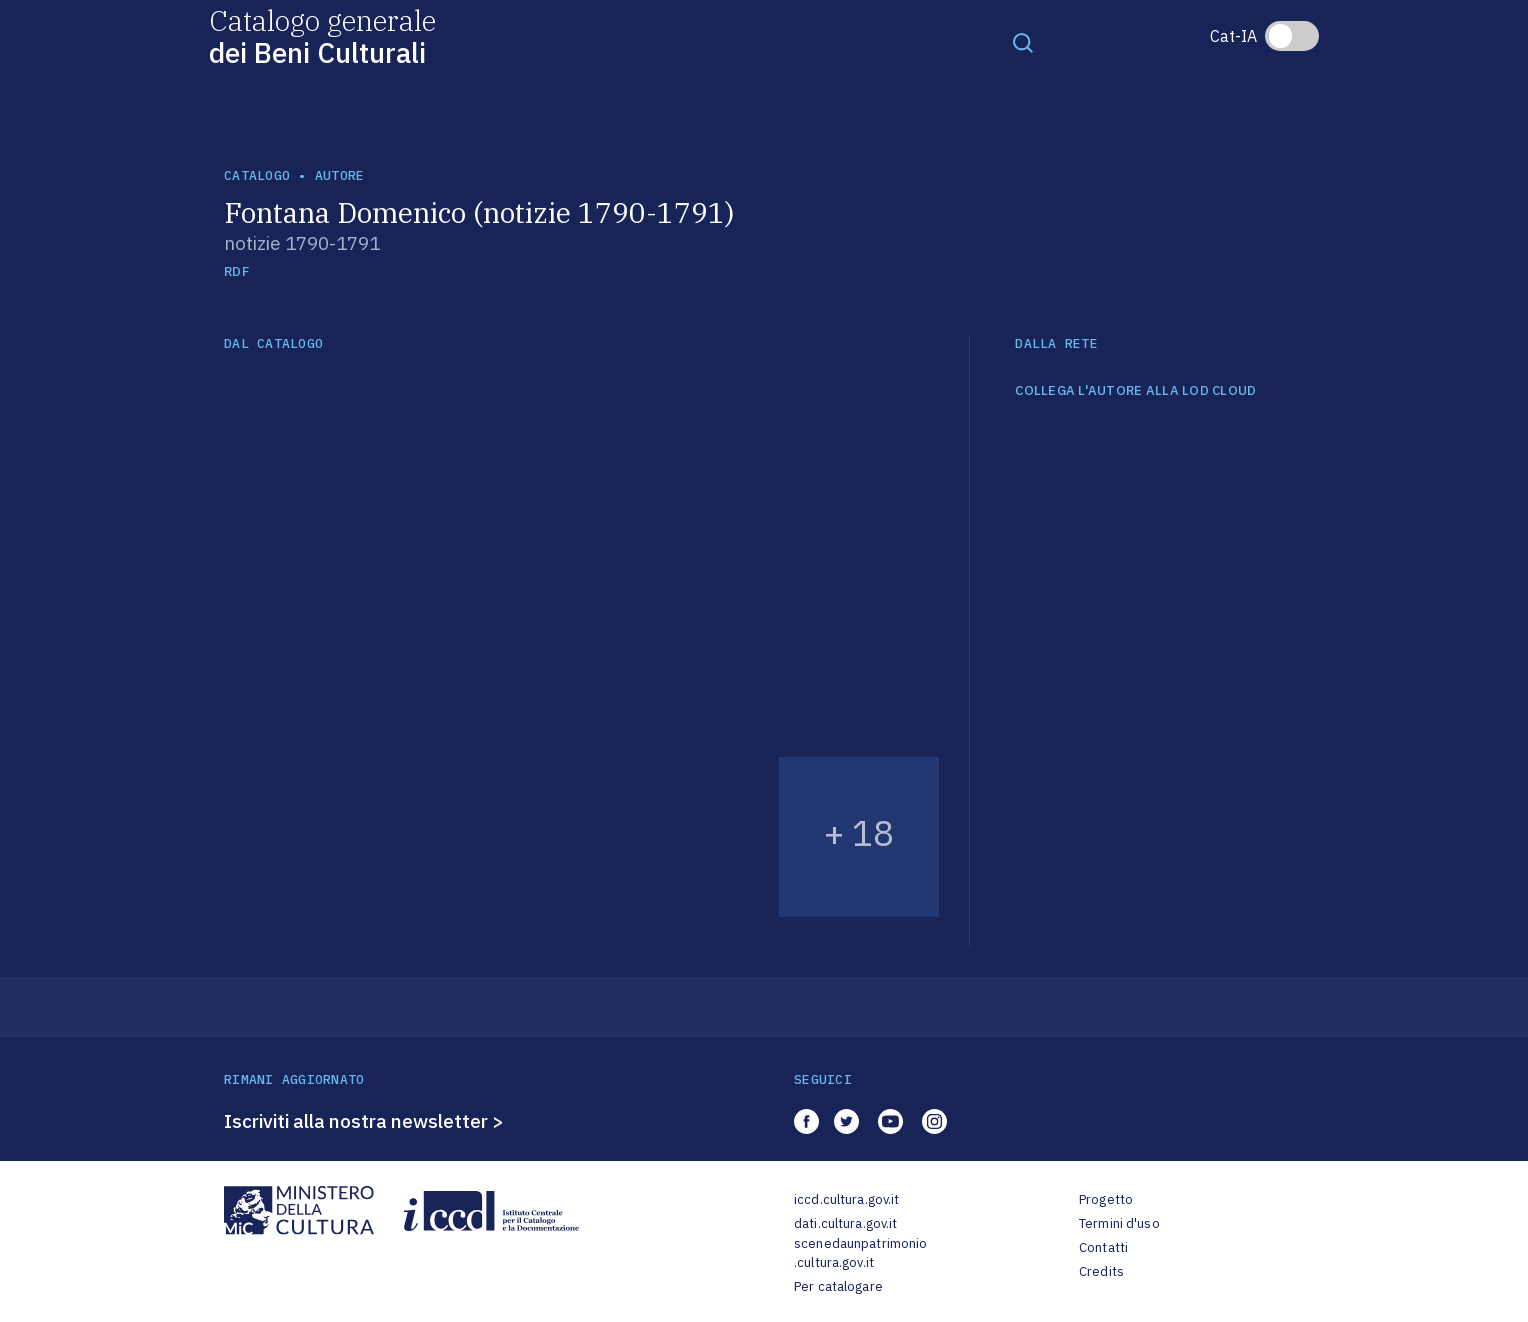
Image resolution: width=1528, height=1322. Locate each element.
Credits (1101, 1271)
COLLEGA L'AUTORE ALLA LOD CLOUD (1135, 391)
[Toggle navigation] (1023, 42)
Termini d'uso (1119, 1223)
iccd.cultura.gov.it (846, 1199)
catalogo (257, 175)
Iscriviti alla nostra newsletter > (364, 1121)
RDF (236, 271)
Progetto (1106, 1199)
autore (340, 175)
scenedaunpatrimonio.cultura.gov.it (860, 1253)
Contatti (1103, 1247)
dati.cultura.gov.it (845, 1223)
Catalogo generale (322, 35)
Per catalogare (838, 1286)
